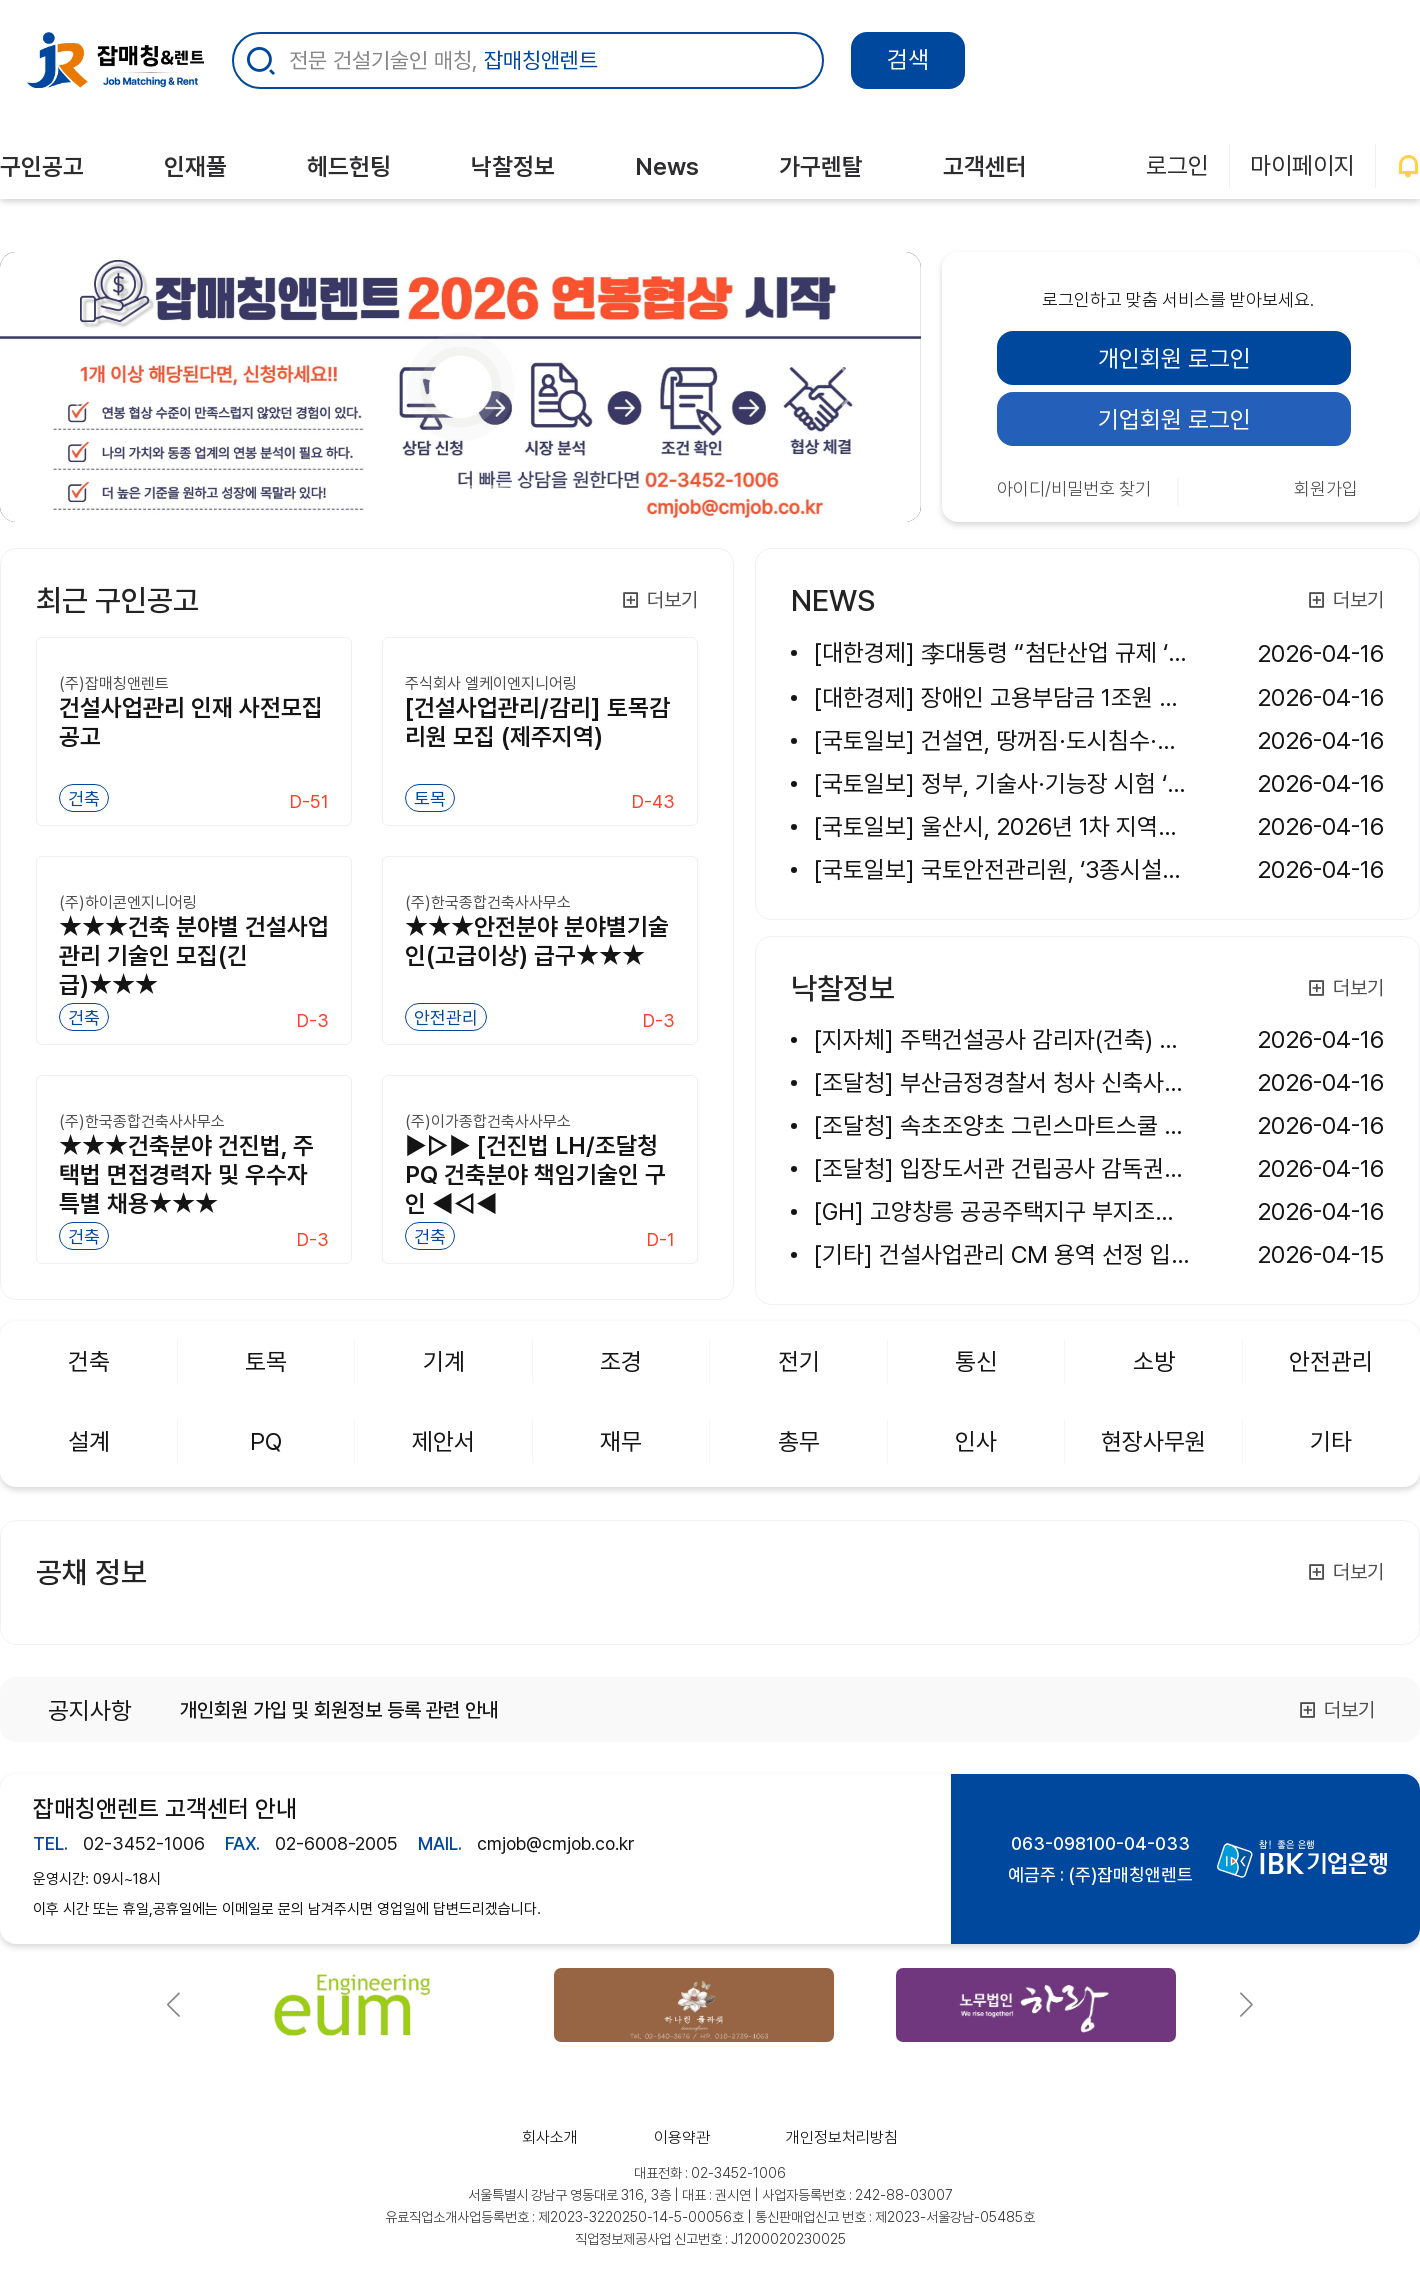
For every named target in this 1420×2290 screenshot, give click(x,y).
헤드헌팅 (349, 166)
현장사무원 (1153, 1441)
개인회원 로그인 (1174, 358)
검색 (908, 59)
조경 (621, 1361)
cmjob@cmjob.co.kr (556, 1843)
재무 (621, 1441)
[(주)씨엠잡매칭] (497, 486)
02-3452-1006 (144, 1843)
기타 (1331, 1441)
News (667, 166)
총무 (799, 1441)
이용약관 (682, 2137)
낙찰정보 (513, 166)
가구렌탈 (821, 166)
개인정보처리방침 (842, 2137)
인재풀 (195, 166)
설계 (89, 1441)
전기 (799, 1361)
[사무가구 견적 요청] (461, 486)
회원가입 (1326, 488)
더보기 (659, 600)
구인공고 (42, 166)
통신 (976, 1361)
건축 (89, 1361)
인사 (976, 1441)
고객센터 (985, 166)
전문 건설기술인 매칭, (443, 60)
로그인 (1177, 165)
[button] (173, 2004)
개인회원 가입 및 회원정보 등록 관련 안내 (339, 1710)
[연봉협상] (425, 486)
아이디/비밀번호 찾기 (1074, 488)
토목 (266, 1361)
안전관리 (1331, 1361)
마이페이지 (1302, 165)
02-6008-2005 (336, 1843)
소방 (1154, 1361)
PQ (266, 1441)
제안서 (443, 1441)
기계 (444, 1361)
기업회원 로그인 (1174, 419)
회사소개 (550, 2137)
